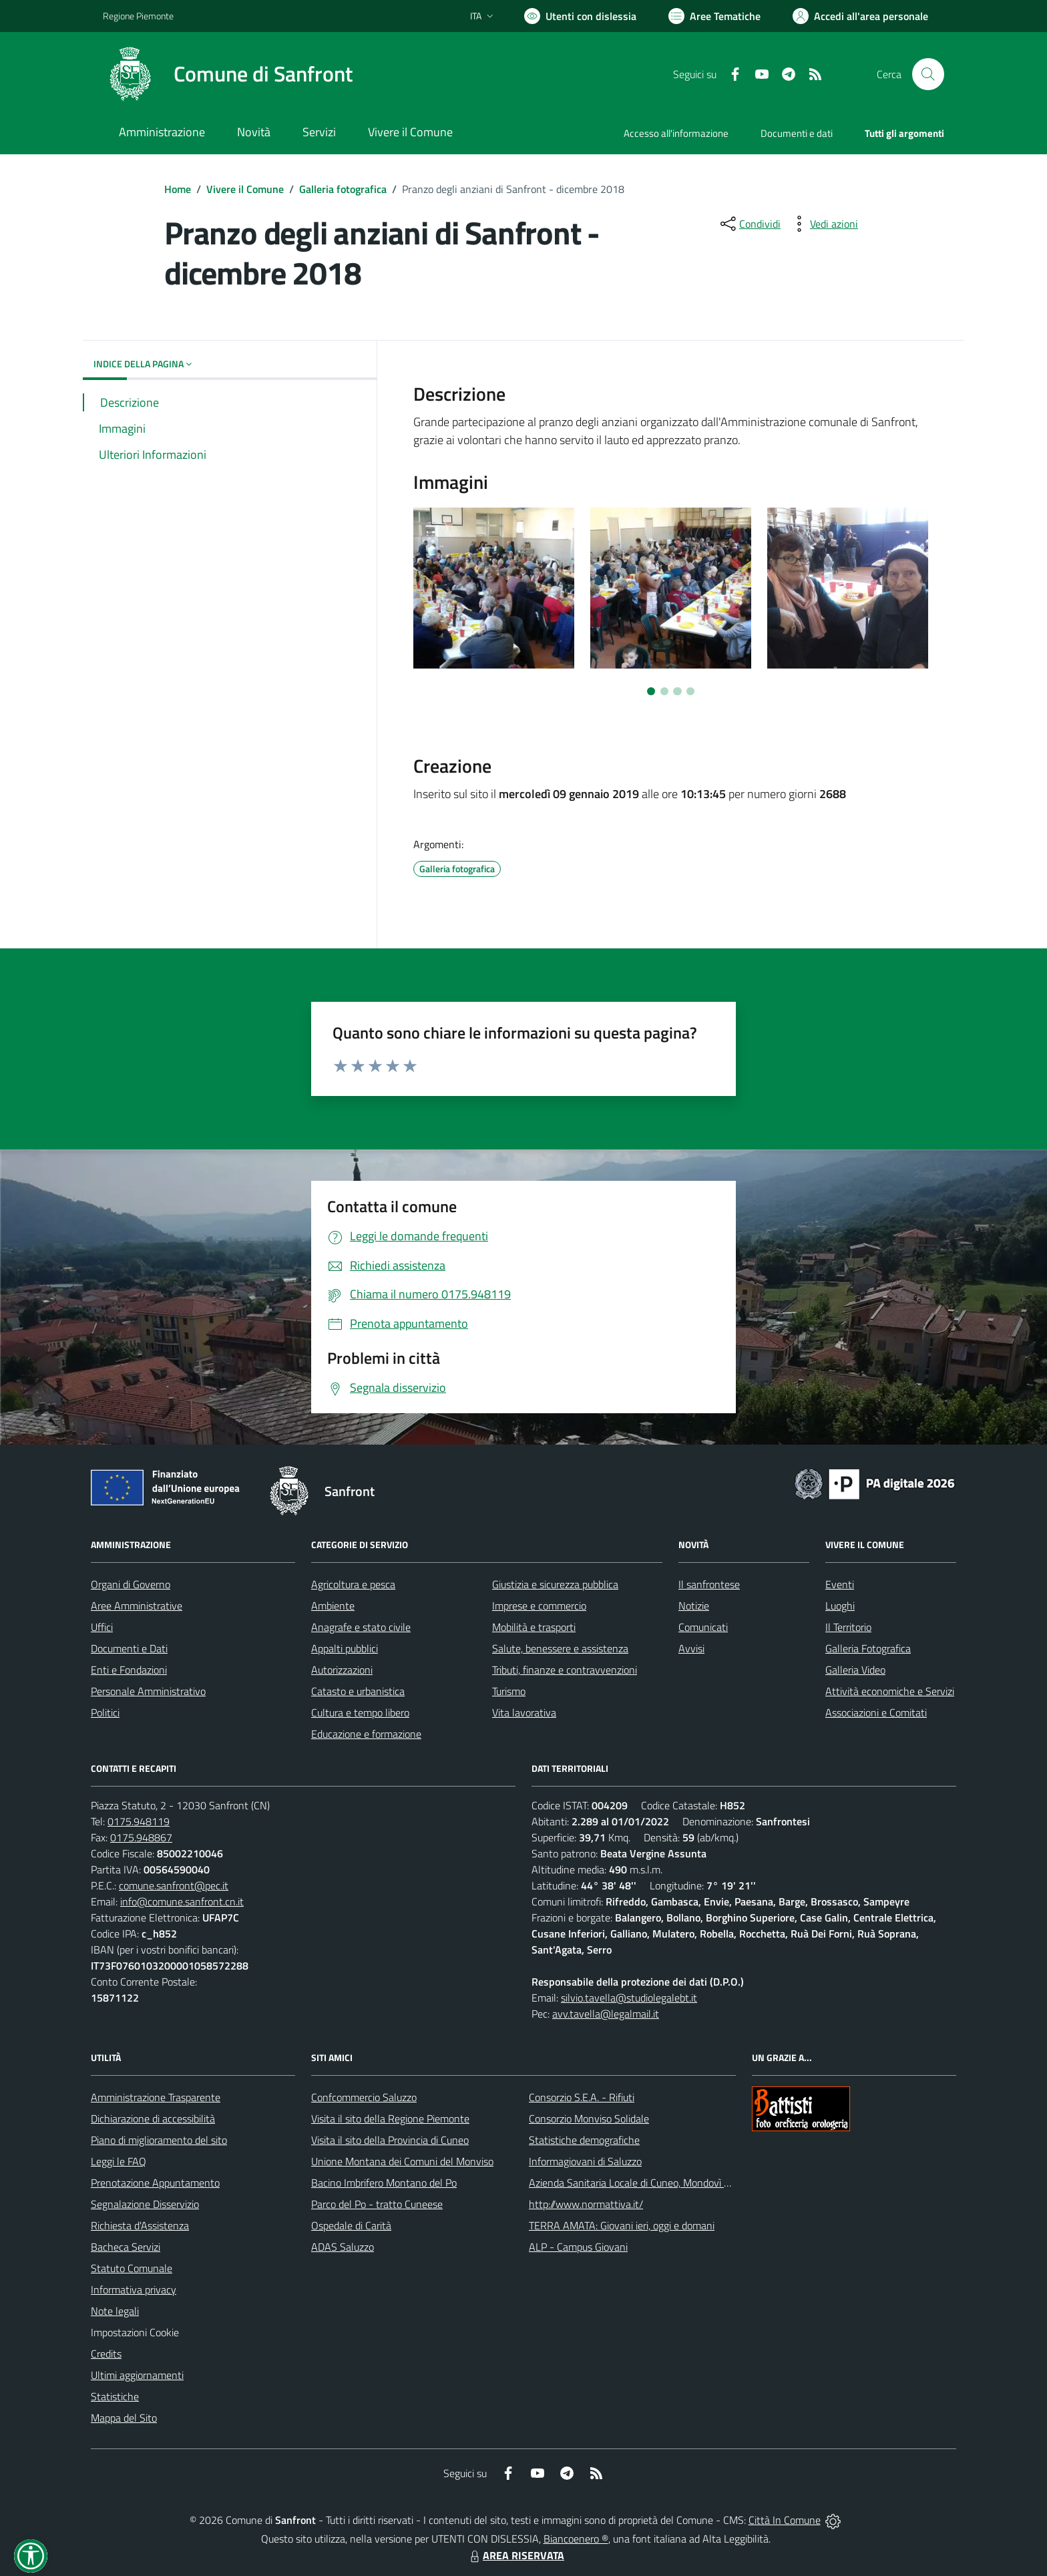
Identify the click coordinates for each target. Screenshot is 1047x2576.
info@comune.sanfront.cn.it (182, 1901)
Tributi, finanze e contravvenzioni (564, 1670)
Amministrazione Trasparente (155, 2097)
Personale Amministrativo (148, 1691)
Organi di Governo (130, 1584)
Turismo (509, 1691)
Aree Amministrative (136, 1606)
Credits (106, 2354)
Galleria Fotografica (868, 1648)
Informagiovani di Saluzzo (585, 2161)
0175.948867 (141, 1837)
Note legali (115, 2311)
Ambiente (333, 1606)
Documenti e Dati (129, 1648)
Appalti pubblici (344, 1648)
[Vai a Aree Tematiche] (714, 16)
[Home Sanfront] (228, 74)
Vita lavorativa (524, 1712)
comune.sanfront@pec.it (173, 1885)
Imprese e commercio (539, 1606)
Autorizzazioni (342, 1670)
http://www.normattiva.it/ (586, 2204)
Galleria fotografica (343, 189)
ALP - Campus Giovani (578, 2247)
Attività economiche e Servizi (889, 1691)
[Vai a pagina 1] (651, 691)
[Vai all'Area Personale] (860, 16)
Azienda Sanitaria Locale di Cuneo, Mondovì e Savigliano (653, 2183)
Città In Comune (785, 2520)
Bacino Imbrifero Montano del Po (384, 2183)
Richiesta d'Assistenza (140, 2225)
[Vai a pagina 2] (664, 691)
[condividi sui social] (749, 223)
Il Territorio (848, 1627)
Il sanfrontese (709, 1584)
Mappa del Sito (124, 2418)
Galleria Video (855, 1670)
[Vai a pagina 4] (690, 691)
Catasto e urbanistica (358, 1691)
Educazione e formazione (366, 1734)
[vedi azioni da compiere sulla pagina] (823, 223)
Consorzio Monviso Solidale (589, 2118)
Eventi (839, 1584)
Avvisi (691, 1648)
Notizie (693, 1606)
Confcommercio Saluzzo (364, 2097)
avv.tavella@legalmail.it (605, 2014)
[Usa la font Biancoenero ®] (580, 16)
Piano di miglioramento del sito (159, 2140)
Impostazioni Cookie (135, 2332)
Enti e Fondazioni (129, 1670)
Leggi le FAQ (118, 2161)
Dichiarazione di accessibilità (153, 2118)
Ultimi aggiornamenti (137, 2375)
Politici (105, 1712)
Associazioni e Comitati (876, 1712)
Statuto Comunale (131, 2268)
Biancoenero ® (576, 2539)
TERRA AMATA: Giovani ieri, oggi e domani (621, 2225)
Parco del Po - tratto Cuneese (377, 2204)
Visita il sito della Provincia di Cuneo (390, 2140)
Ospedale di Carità (351, 2225)
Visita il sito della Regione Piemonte (390, 2118)
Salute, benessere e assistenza (560, 1648)
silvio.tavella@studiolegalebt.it (629, 1998)
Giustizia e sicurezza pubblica (555, 1584)
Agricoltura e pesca (353, 1584)
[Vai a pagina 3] (677, 691)
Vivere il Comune (245, 189)
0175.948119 (139, 1821)
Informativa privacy (133, 2289)
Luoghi (840, 1606)
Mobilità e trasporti (534, 1627)
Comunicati (703, 1627)
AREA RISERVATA (515, 2555)
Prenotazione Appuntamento (155, 2183)
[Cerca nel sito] (928, 74)
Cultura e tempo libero (360, 1712)
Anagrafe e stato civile (361, 1627)
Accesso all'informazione (676, 133)
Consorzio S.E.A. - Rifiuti (581, 2097)
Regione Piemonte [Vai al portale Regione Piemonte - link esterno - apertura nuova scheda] (138, 16)
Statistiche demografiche (584, 2140)
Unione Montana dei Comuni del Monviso (402, 2161)
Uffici (102, 1627)
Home (177, 189)
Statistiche (115, 2396)
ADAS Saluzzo (342, 2247)
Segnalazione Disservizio (145, 2204)
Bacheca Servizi (125, 2247)
